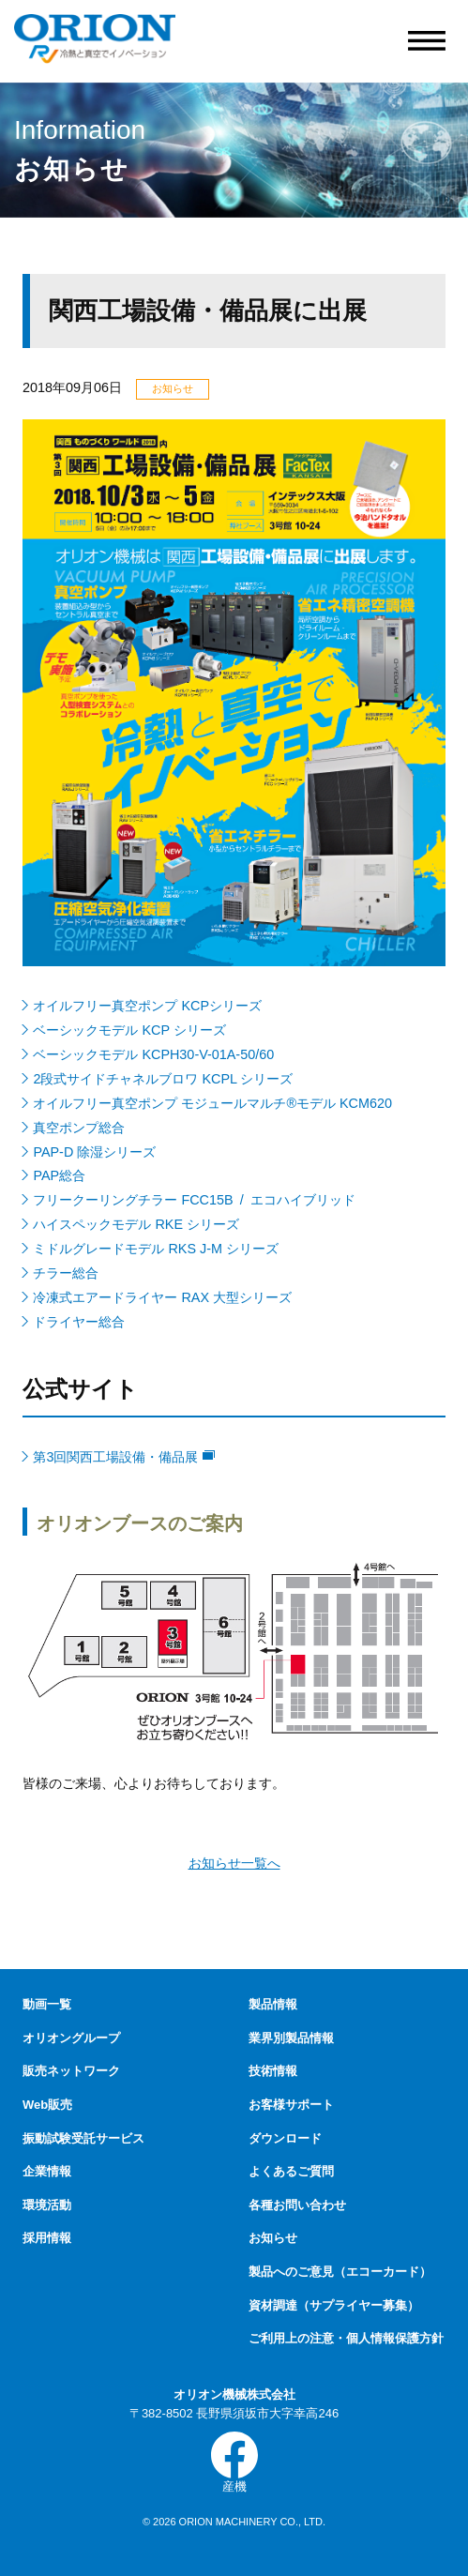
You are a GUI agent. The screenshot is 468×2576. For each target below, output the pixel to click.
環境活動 (47, 2205)
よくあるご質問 (291, 2171)
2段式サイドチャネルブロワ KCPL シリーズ (164, 1078)
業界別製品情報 (291, 2038)
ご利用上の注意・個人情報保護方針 (346, 2338)
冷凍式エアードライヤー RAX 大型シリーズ (164, 1297)
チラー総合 (67, 1272)
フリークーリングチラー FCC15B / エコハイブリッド (195, 1199)
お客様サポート (291, 2105)
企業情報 (47, 2171)
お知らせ (273, 2238)
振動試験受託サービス (83, 2138)
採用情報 (47, 2238)
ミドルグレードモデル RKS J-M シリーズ (157, 1248)
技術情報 (273, 2071)
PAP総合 (60, 1175)
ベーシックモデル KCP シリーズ (130, 1030)
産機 (234, 2462)
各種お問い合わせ (297, 2205)
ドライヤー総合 (80, 1321)
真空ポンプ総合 (80, 1127)
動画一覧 (47, 2004)
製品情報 (273, 2004)
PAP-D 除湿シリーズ (96, 1151)
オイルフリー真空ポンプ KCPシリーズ (149, 1005)
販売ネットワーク (71, 2071)
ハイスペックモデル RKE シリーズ (137, 1224)
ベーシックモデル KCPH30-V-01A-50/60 (155, 1054)
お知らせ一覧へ (234, 1863)
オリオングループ (71, 2038)
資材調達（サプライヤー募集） (334, 2305)
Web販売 (47, 2105)
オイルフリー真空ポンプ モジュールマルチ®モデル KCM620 (214, 1103)
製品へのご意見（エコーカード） (340, 2272)
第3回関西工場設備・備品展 (125, 1456)
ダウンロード (285, 2138)
